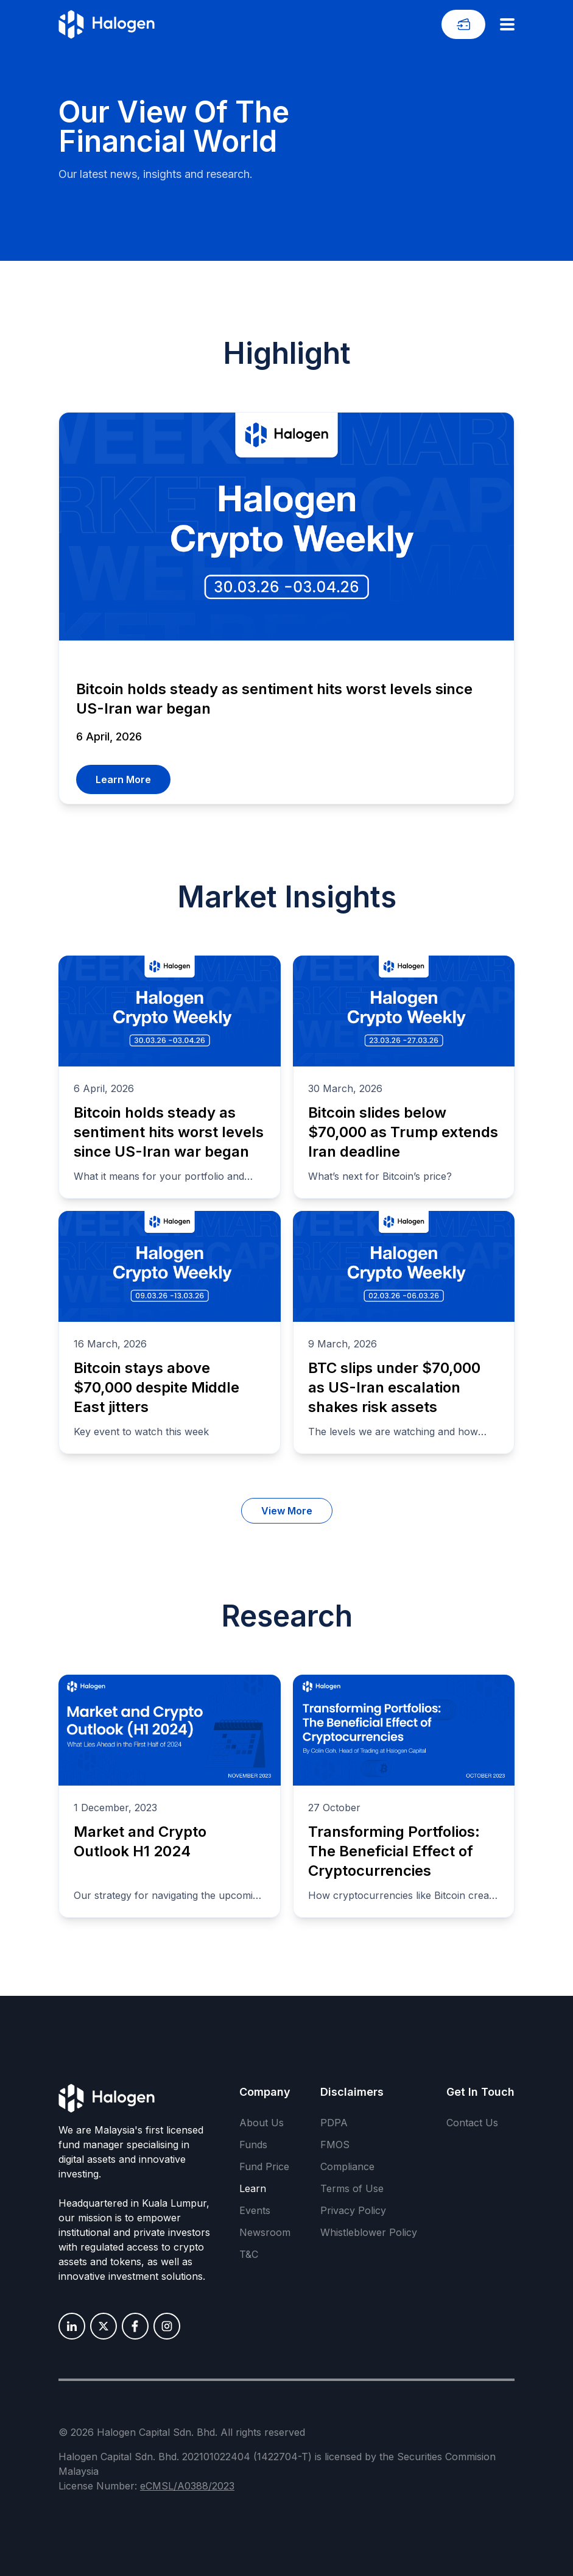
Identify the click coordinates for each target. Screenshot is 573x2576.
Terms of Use (352, 2188)
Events (254, 2210)
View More (286, 1511)
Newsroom (264, 2232)
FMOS (335, 2144)
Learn (252, 2188)
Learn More (123, 779)
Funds (253, 2144)
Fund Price (264, 2166)
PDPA (334, 2123)
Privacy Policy (353, 2210)
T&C (248, 2254)
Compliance (347, 2166)
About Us (261, 2123)
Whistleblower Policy (368, 2232)
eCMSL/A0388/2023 (187, 2486)
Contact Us (472, 2123)
